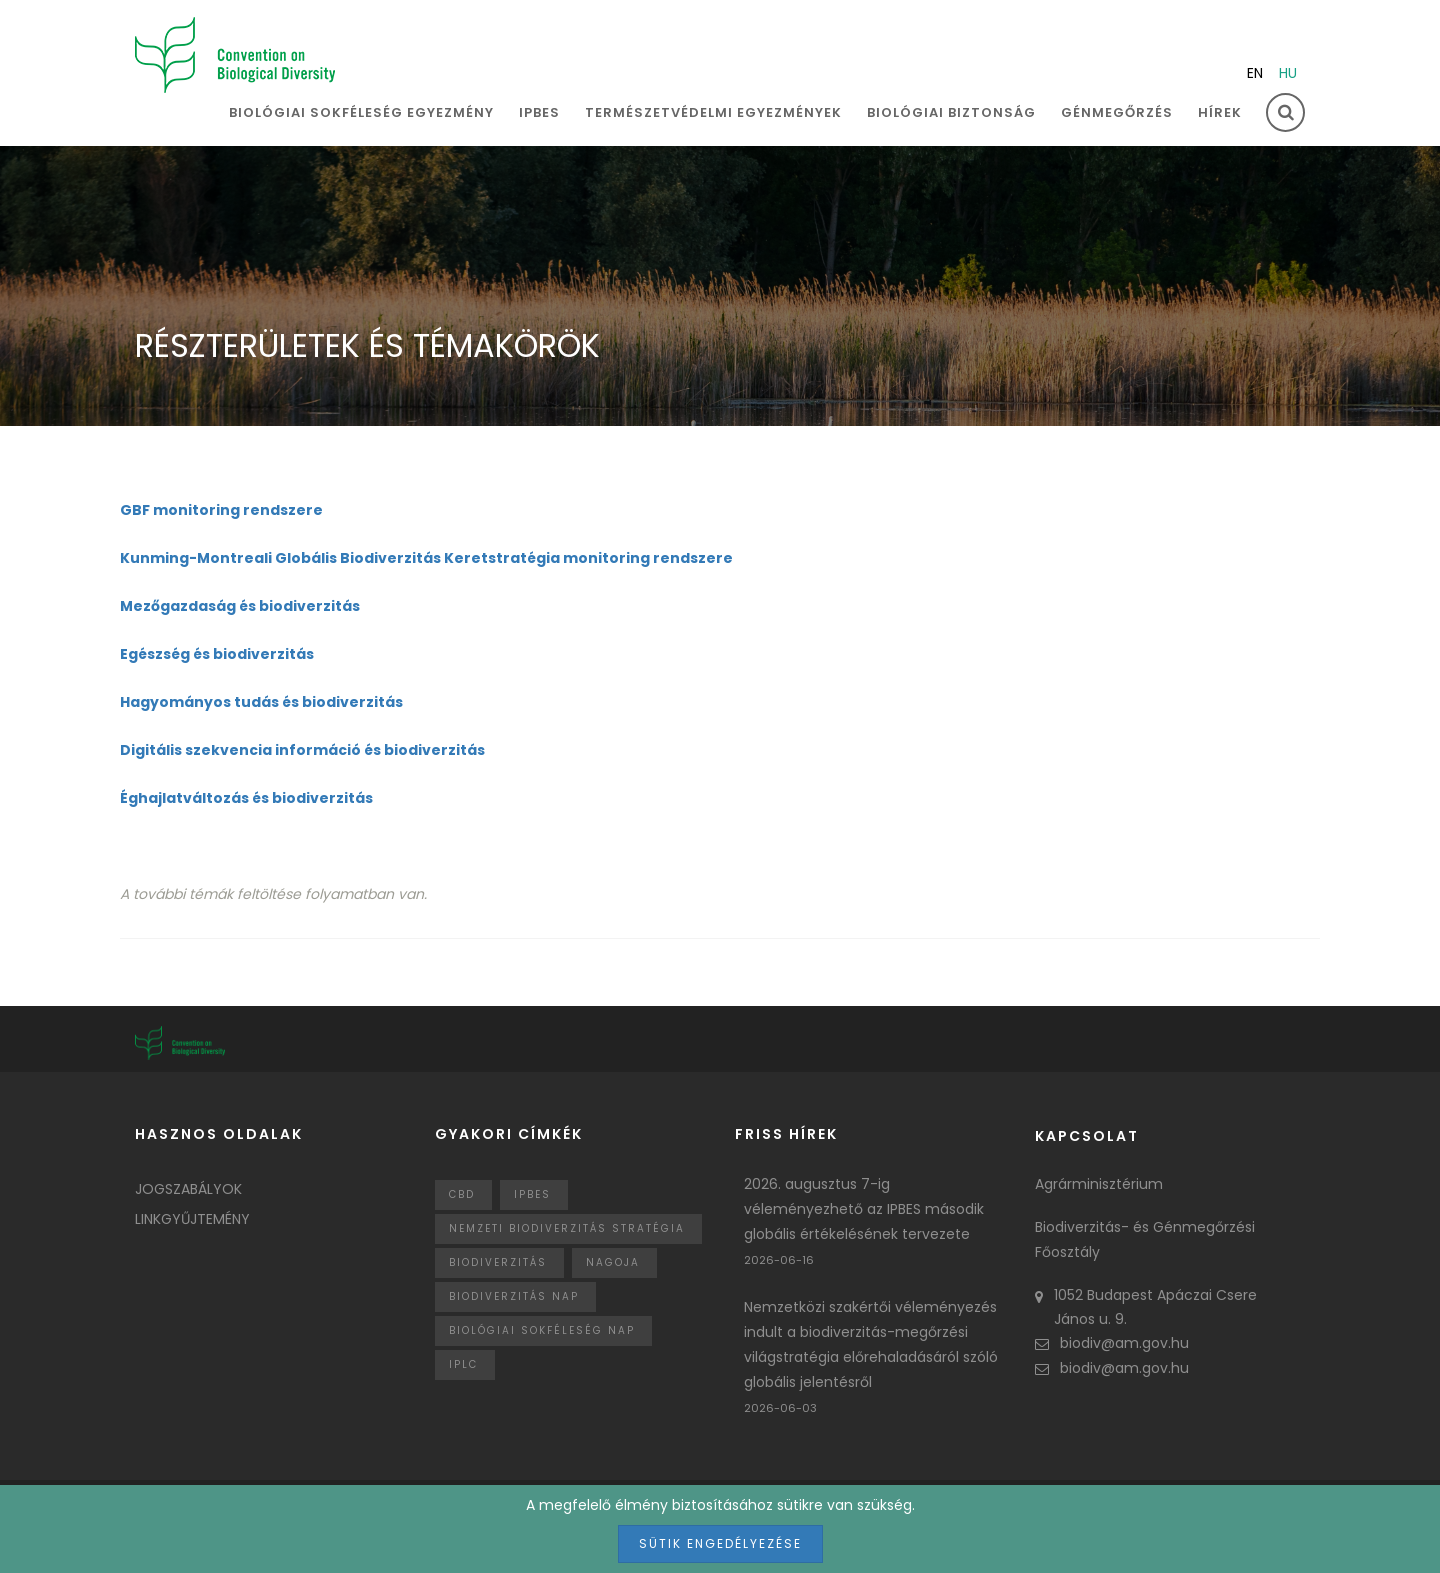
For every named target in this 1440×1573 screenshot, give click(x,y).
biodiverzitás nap (514, 1296)
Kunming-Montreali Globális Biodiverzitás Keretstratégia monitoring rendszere (426, 558)
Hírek (1220, 112)
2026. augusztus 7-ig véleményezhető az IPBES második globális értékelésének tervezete (864, 1209)
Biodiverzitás (498, 1262)
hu (1288, 73)
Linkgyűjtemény (192, 1219)
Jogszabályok (188, 1189)
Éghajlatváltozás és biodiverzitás (246, 798)
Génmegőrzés (1117, 112)
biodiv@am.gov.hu (1112, 1343)
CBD (462, 1194)
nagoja (613, 1262)
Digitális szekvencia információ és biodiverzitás (302, 750)
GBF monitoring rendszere (221, 510)
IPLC (463, 1364)
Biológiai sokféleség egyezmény (361, 112)
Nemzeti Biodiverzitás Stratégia (567, 1228)
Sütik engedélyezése (720, 1543)
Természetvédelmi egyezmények (713, 112)
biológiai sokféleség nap (542, 1330)
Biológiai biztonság (951, 112)
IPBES (539, 112)
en (1255, 73)
